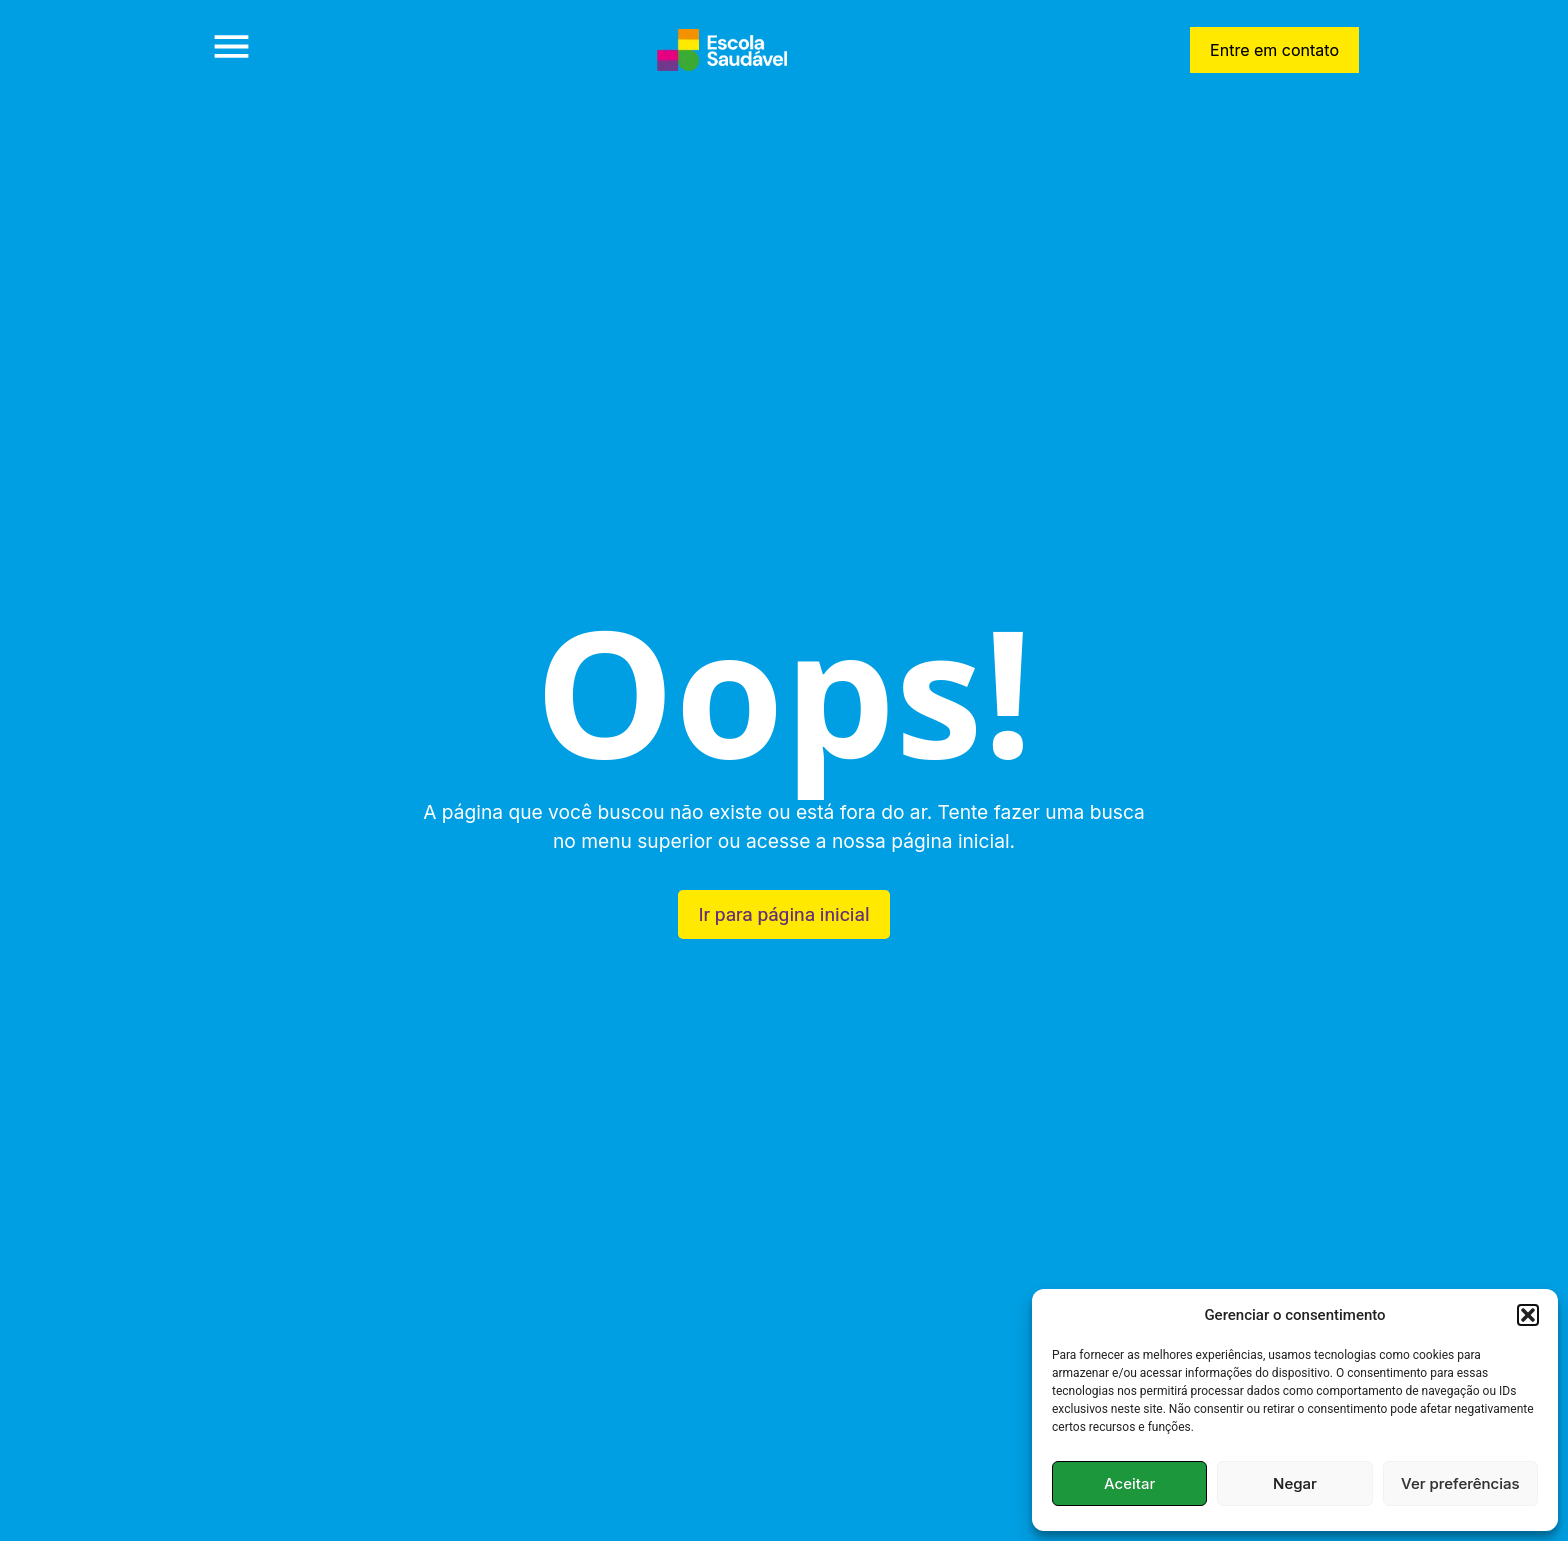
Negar (1295, 1483)
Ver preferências (1460, 1483)
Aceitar (1129, 1483)
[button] (1528, 1315)
